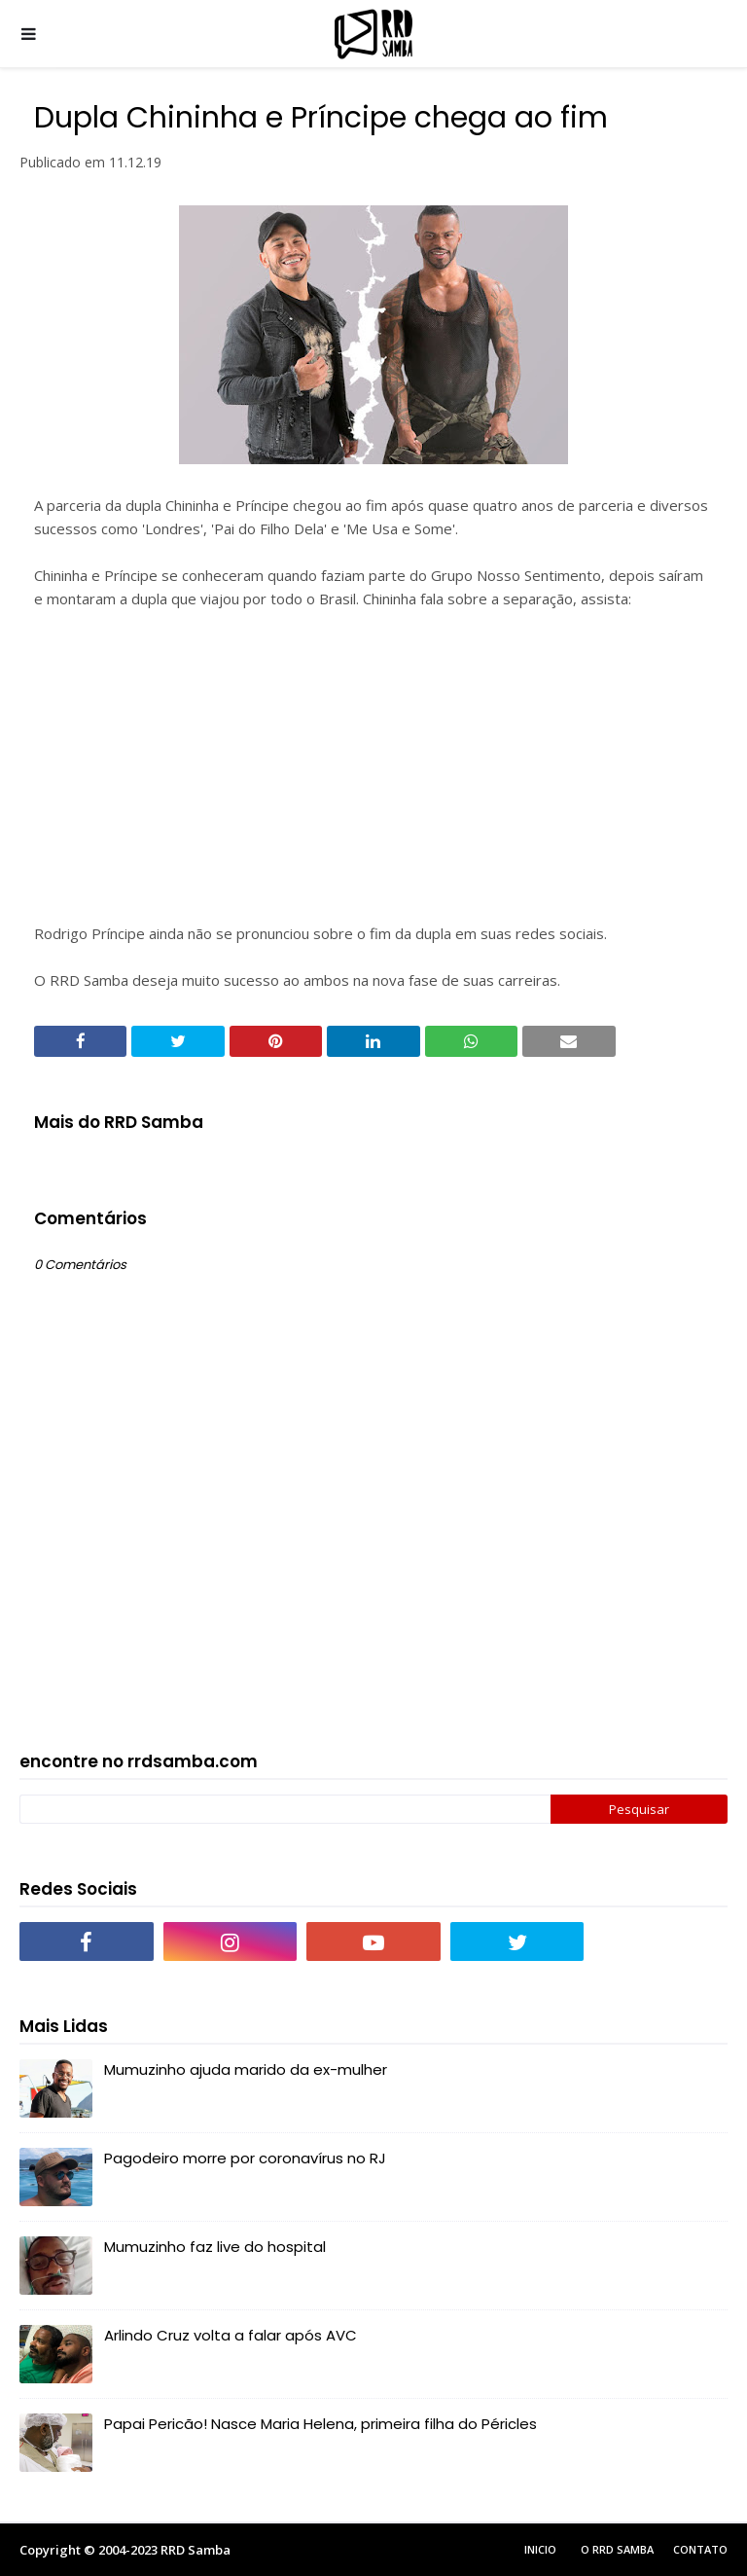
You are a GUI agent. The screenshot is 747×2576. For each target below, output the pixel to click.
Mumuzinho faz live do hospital (215, 2246)
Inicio (540, 2549)
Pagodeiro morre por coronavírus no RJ (245, 2158)
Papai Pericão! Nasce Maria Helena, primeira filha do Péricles (320, 2423)
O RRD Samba (617, 2549)
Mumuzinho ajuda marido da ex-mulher (245, 2069)
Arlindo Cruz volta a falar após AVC (230, 2335)
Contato (700, 2549)
